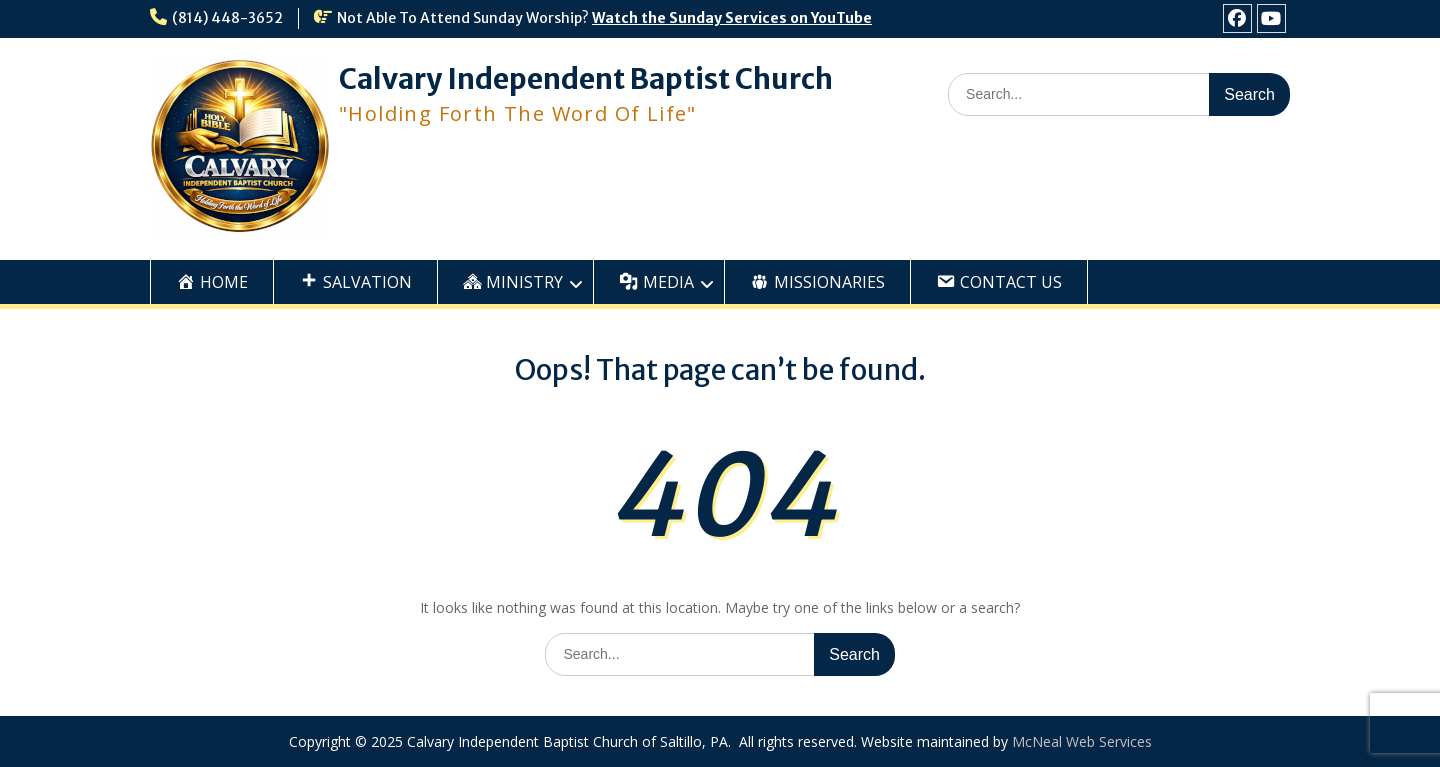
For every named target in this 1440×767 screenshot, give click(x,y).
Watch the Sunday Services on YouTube (732, 18)
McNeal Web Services (1082, 741)
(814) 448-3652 (227, 18)
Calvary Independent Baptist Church (586, 79)
